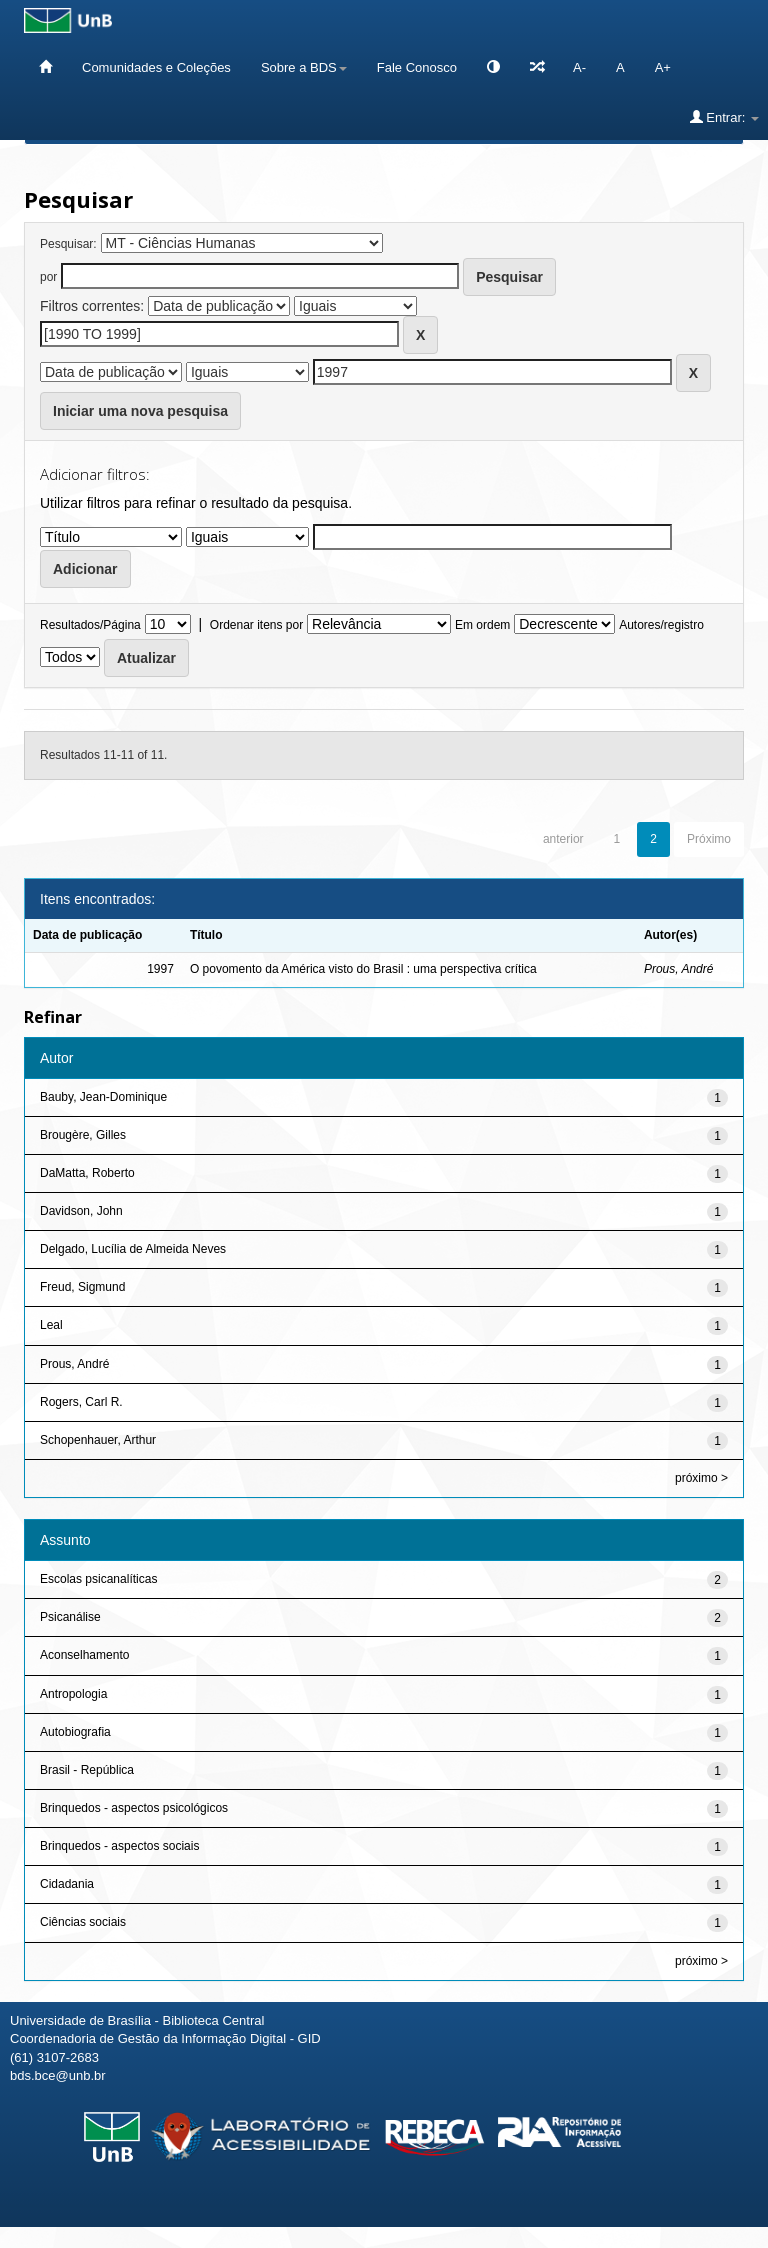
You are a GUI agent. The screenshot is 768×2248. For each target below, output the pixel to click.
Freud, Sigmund (82, 1287)
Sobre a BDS (304, 67)
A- (579, 67)
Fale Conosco (417, 67)
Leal (51, 1325)
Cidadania (67, 1884)
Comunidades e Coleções (156, 67)
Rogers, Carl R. (81, 1402)
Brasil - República (87, 1770)
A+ (663, 67)
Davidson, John (81, 1211)
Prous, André (679, 969)
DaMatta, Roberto (87, 1173)
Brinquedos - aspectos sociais (119, 1846)
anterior (563, 839)
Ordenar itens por (256, 625)
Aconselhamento (84, 1655)
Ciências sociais (83, 1922)
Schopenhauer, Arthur (98, 1440)
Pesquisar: (68, 244)
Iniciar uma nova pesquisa (140, 411)
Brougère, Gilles (83, 1135)
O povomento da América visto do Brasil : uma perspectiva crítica (363, 969)
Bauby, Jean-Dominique (103, 1097)
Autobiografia (75, 1732)
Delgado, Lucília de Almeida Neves (133, 1249)
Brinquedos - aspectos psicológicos (134, 1808)
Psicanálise (70, 1617)
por (48, 277)
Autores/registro (661, 625)
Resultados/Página (90, 625)
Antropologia (73, 1694)
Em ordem (482, 625)
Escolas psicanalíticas (98, 1579)
